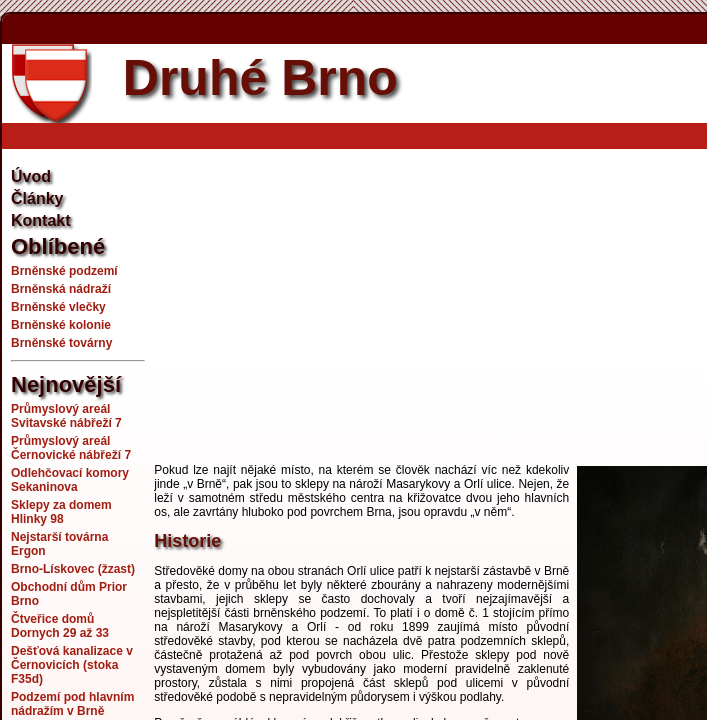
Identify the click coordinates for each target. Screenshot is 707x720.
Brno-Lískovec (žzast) (73, 569)
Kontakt (41, 220)
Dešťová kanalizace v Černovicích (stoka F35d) (72, 665)
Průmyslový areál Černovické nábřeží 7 (71, 448)
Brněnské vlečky (58, 307)
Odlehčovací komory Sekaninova (70, 480)
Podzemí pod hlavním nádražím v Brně (72, 704)
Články (37, 198)
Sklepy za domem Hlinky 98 (61, 512)
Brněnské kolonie (61, 325)
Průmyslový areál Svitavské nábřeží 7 (66, 416)
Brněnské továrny (61, 343)
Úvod (31, 176)
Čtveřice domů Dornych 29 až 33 (60, 626)
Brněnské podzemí (64, 271)
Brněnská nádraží (61, 289)
